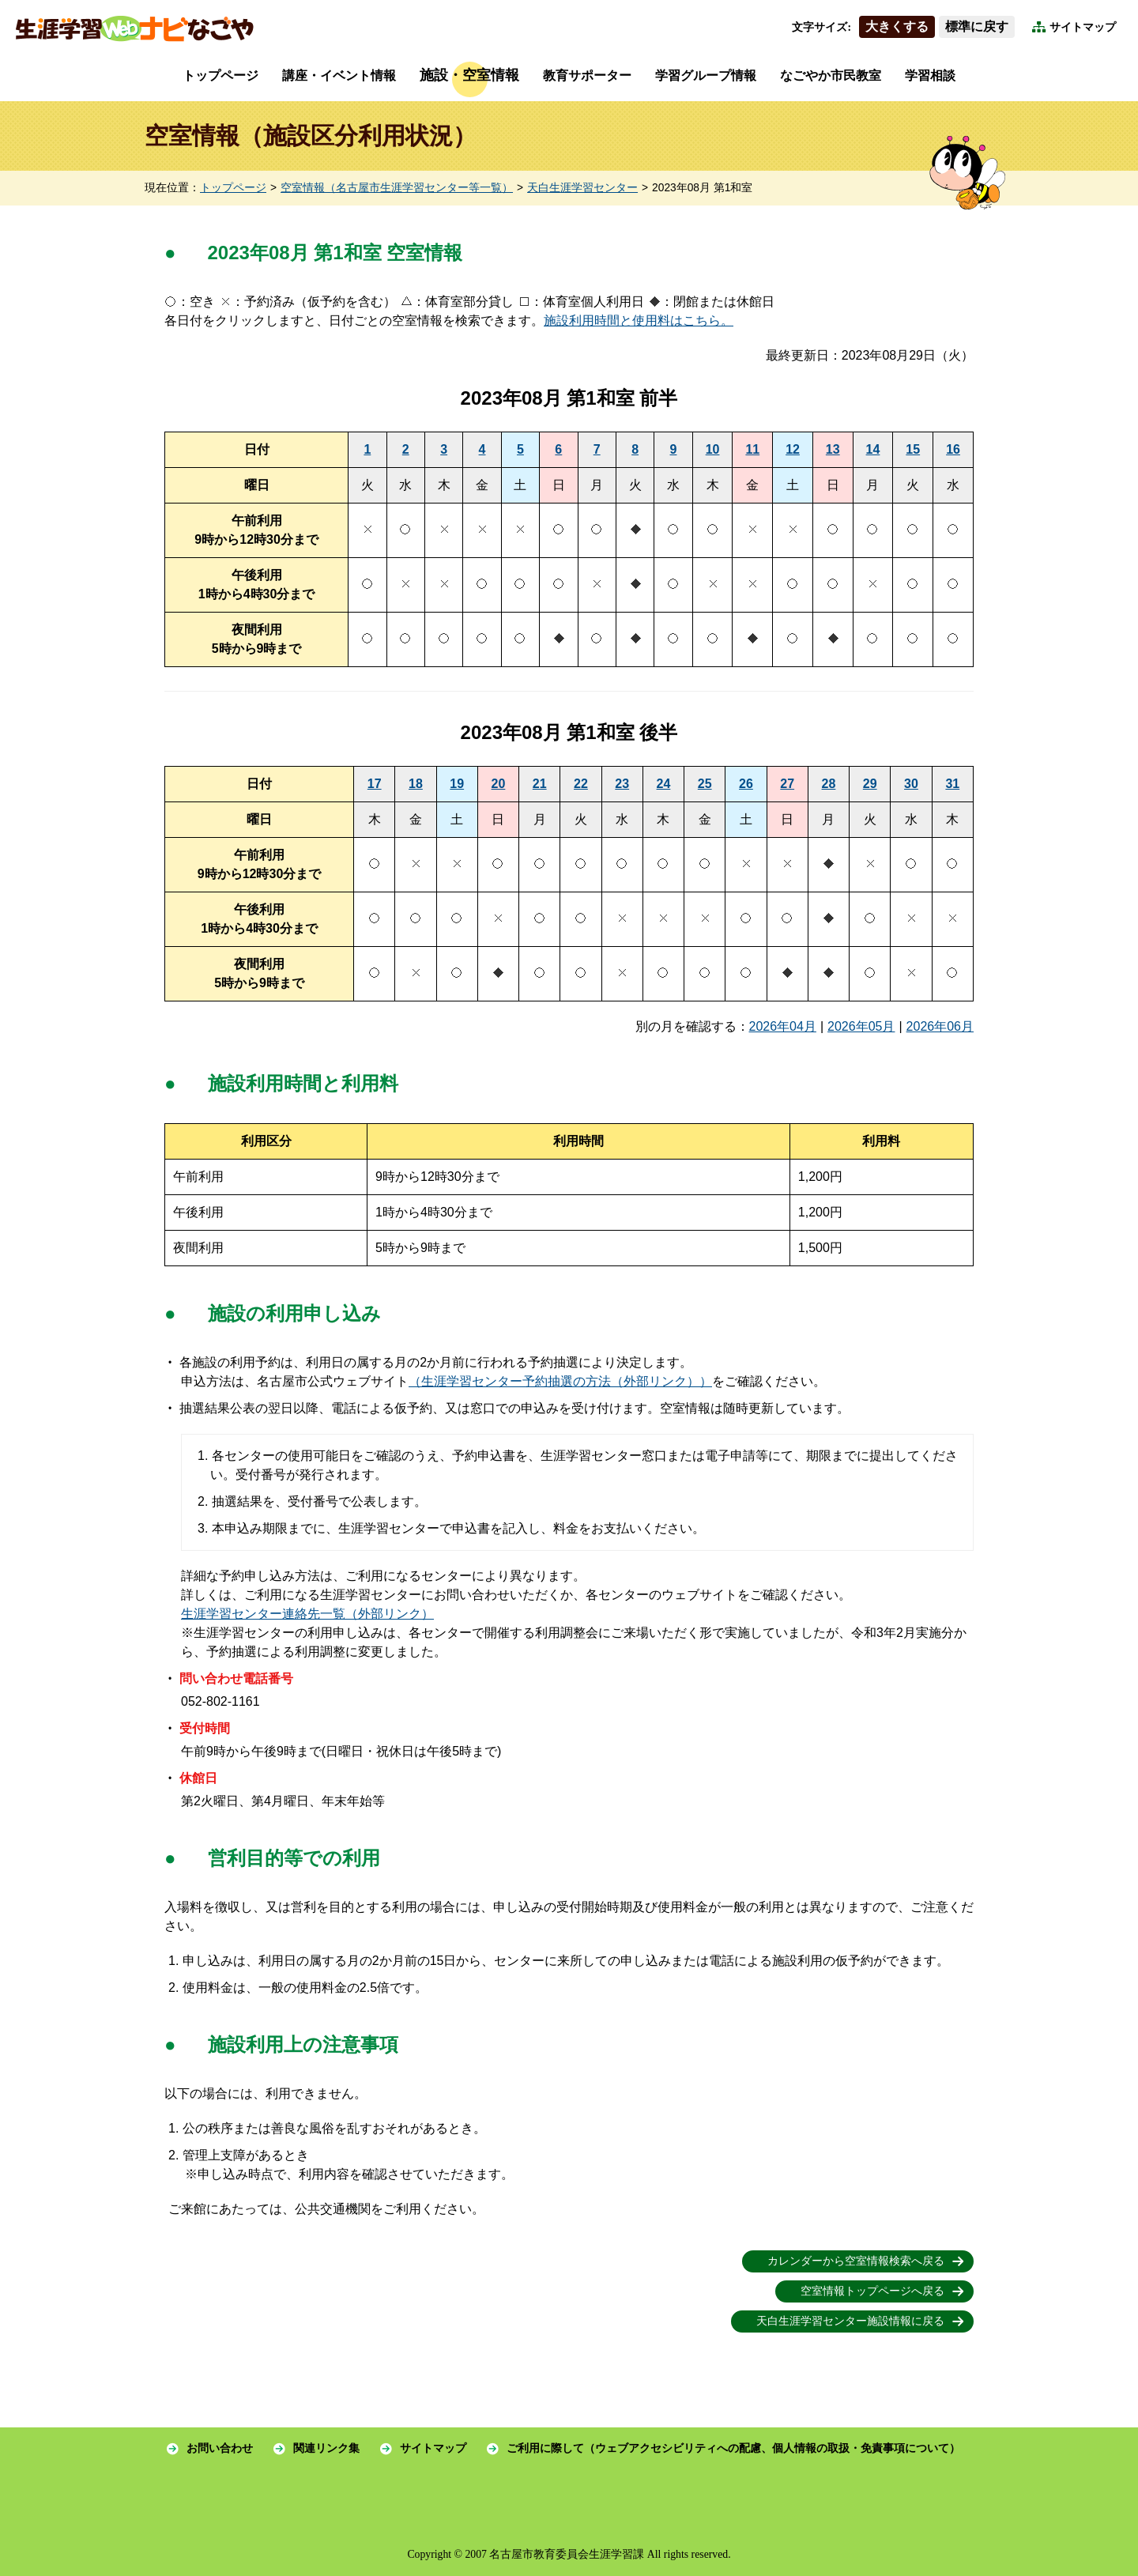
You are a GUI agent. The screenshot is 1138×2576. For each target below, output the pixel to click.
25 (705, 783)
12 (793, 449)
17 (374, 783)
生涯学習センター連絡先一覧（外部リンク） (307, 1613)
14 (873, 449)
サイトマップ (1082, 27)
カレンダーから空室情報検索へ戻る (855, 2261)
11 (752, 449)
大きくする (897, 26)
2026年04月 (782, 1026)
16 (953, 449)
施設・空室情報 (469, 75)
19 (457, 783)
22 (581, 783)
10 (713, 449)
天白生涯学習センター (582, 188)
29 (870, 783)
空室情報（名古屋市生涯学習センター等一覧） (397, 188)
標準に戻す (976, 26)
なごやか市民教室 (830, 75)
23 (622, 783)
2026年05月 (861, 1026)
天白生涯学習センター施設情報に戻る (850, 2321)
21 (540, 783)
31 (952, 783)
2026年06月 (940, 1026)
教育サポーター (587, 75)
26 (746, 783)
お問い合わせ (220, 2448)
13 (833, 449)
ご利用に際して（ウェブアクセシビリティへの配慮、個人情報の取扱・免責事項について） (733, 2448)
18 (416, 783)
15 (913, 449)
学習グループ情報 (705, 75)
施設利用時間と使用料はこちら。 (638, 320)
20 (499, 783)
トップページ (220, 75)
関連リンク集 (326, 2448)
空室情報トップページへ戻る (872, 2291)
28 (829, 783)
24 (664, 783)
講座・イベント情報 (339, 75)
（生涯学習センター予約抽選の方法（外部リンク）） (560, 1381)
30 (911, 783)
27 (787, 783)
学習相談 (930, 75)
